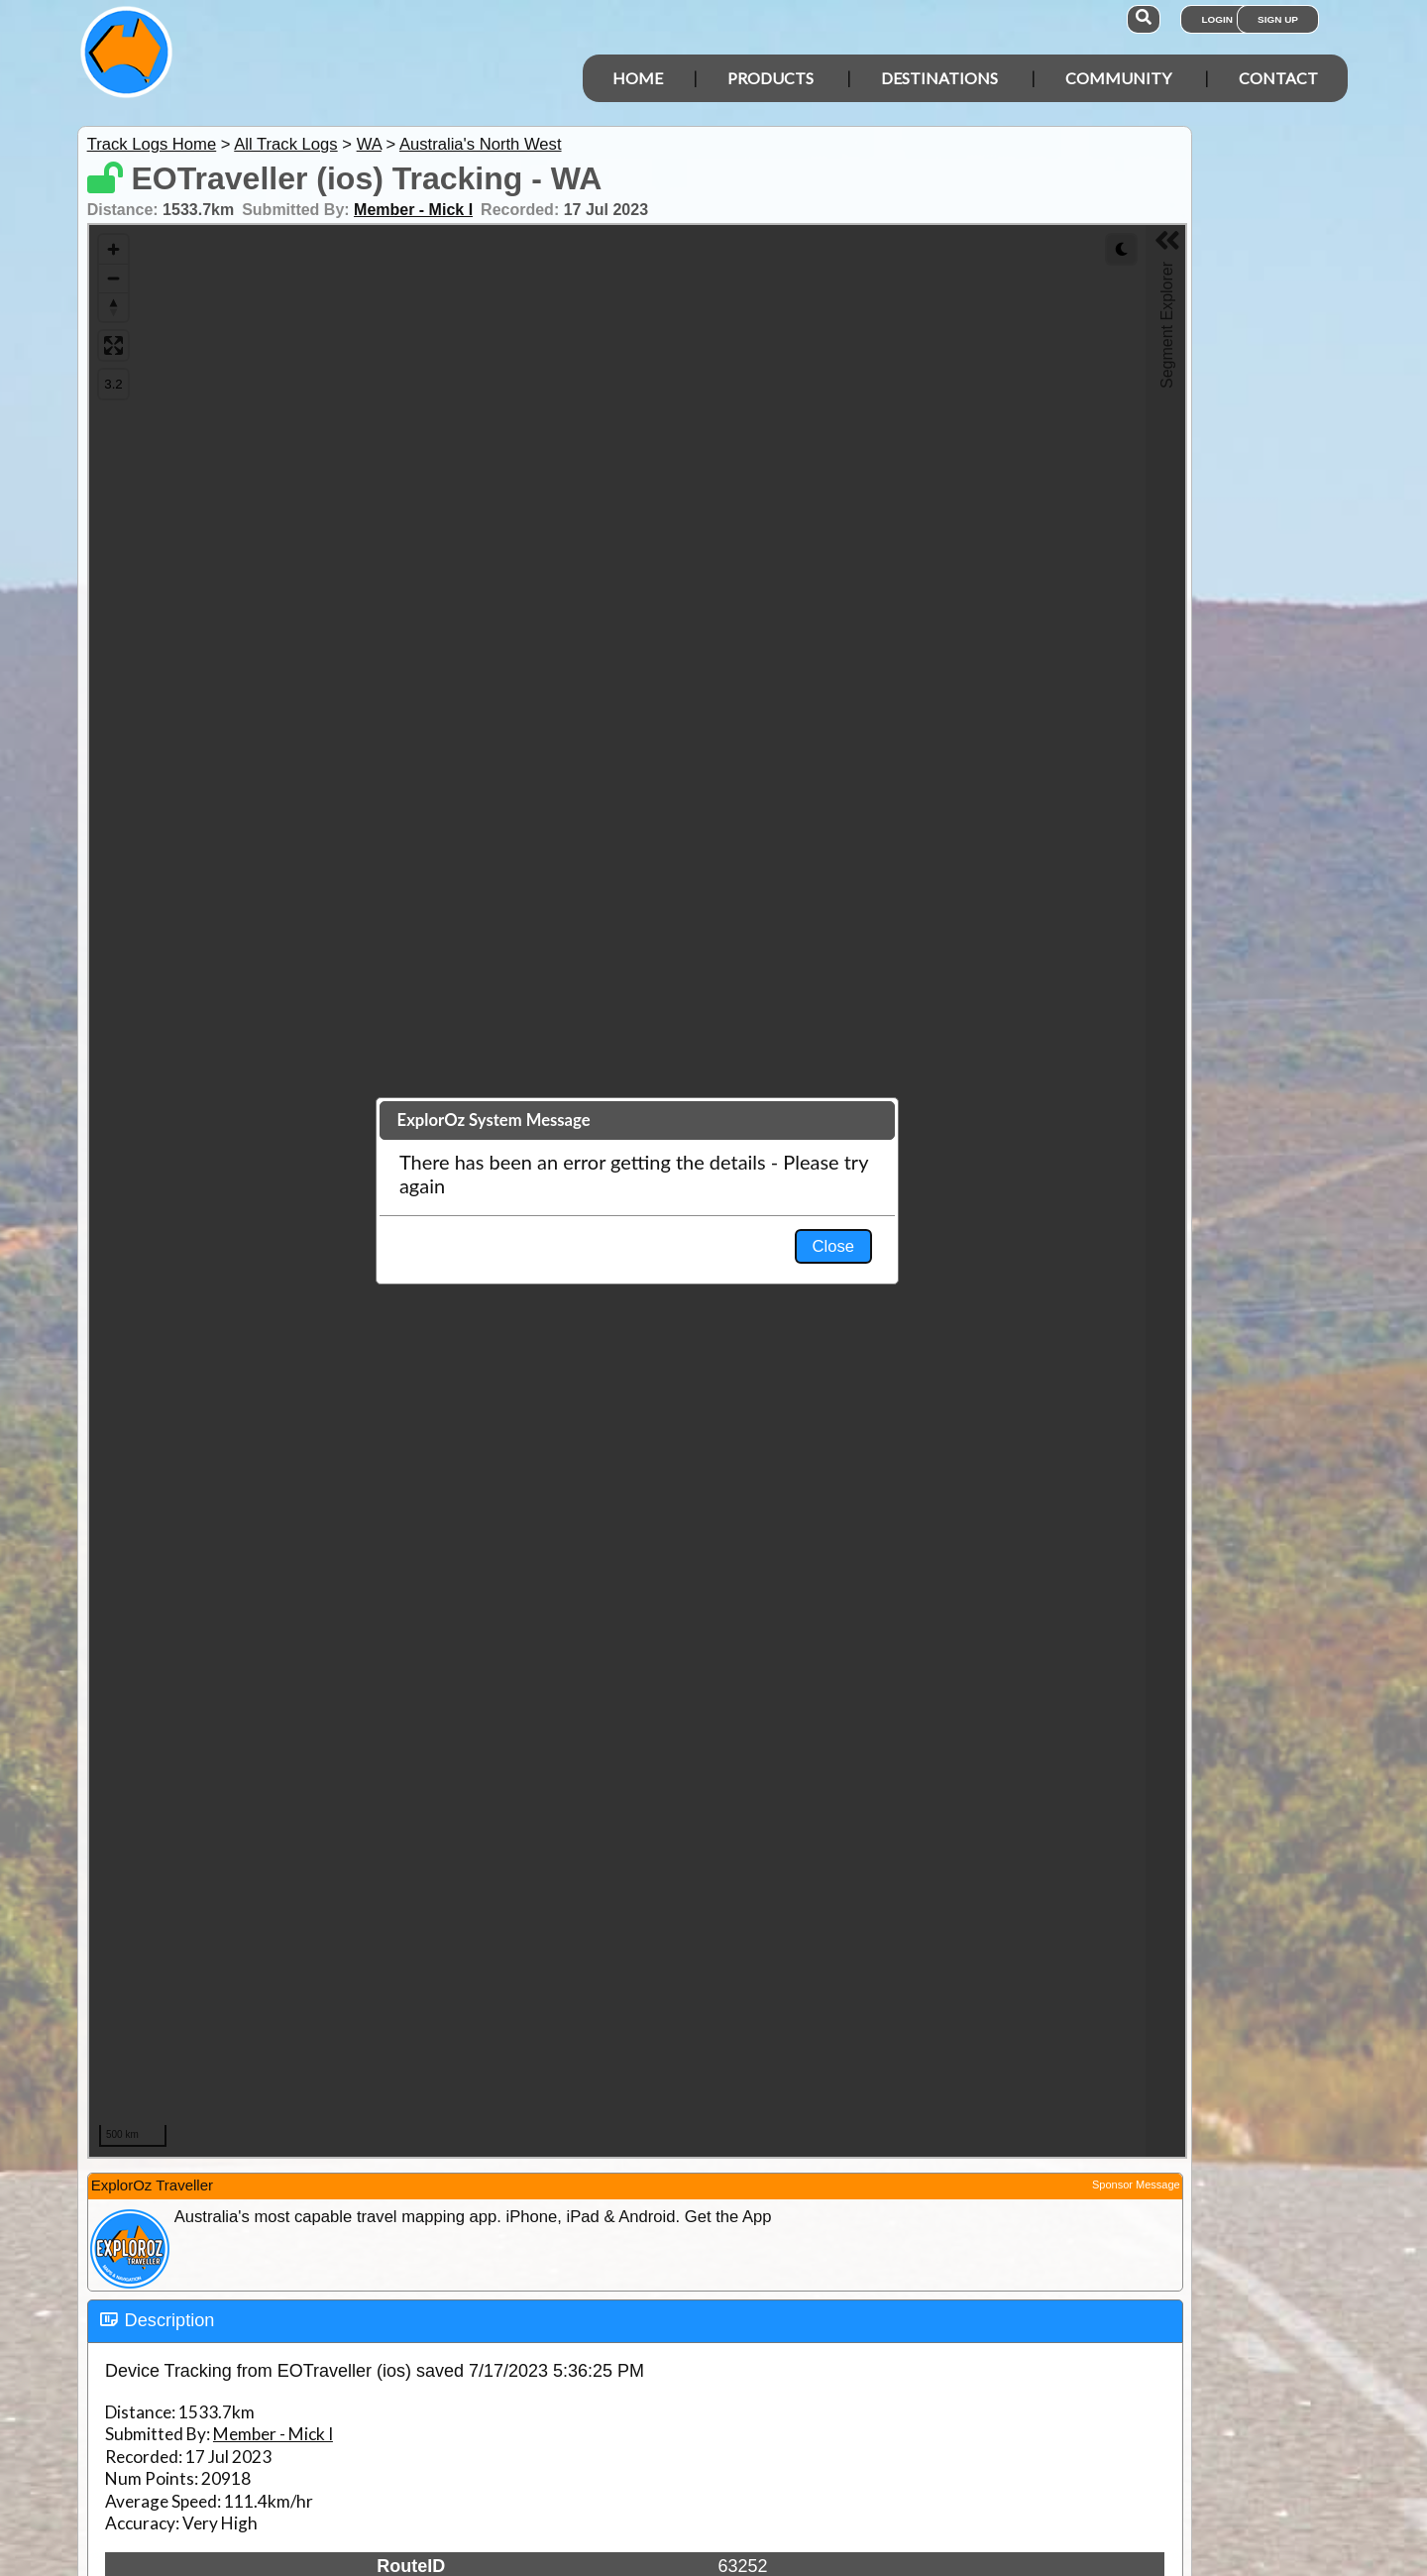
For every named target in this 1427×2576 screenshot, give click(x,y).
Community (1118, 77)
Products (770, 77)
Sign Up (1278, 19)
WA (369, 144)
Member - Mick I (413, 209)
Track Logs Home (152, 144)
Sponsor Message (1136, 2184)
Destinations (939, 77)
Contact (1278, 77)
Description (170, 2320)
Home (637, 77)
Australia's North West (480, 144)
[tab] (635, 2321)
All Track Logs (285, 144)
